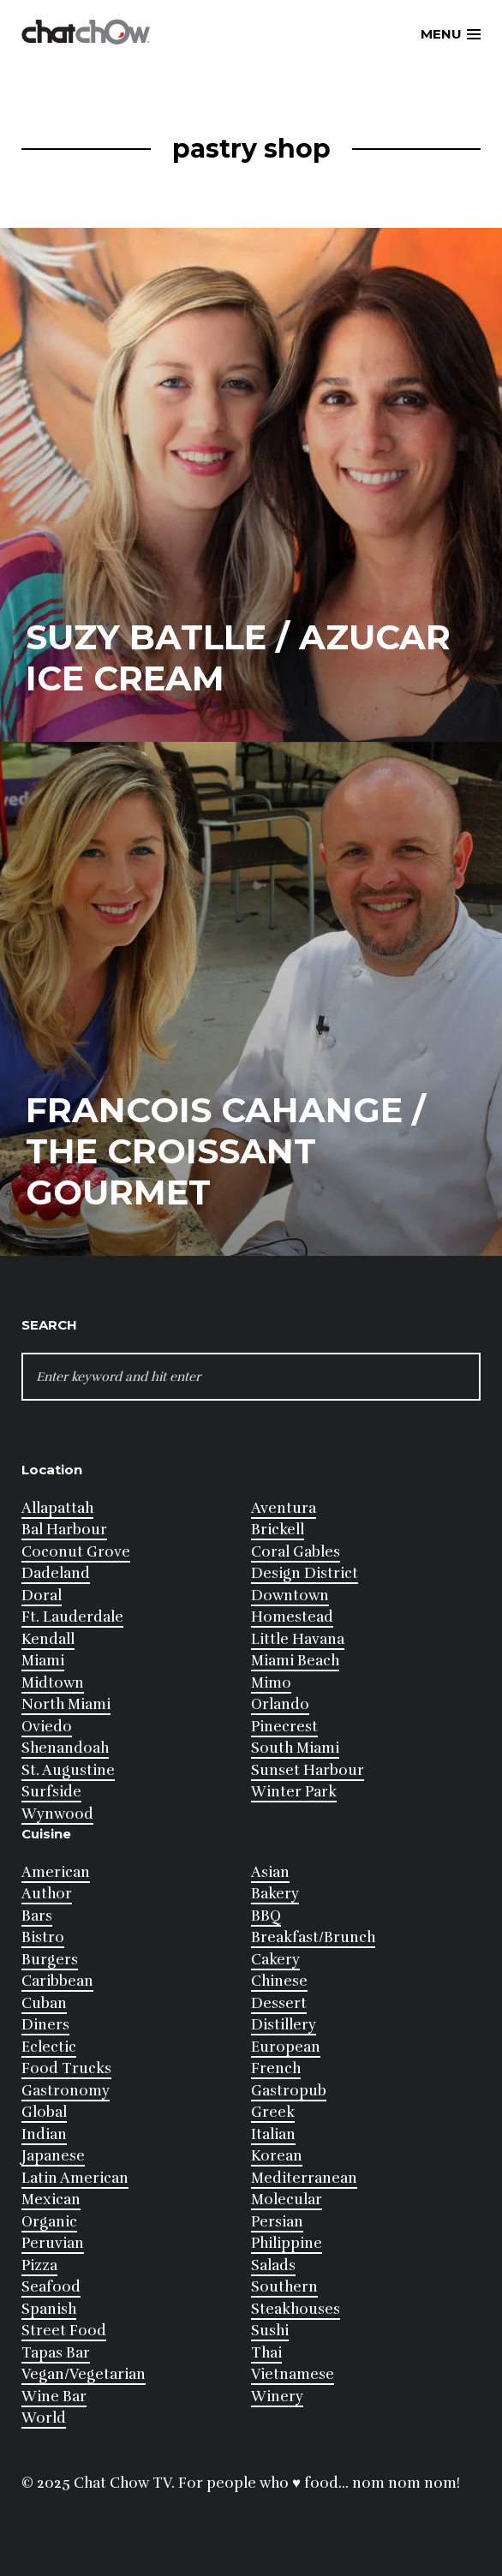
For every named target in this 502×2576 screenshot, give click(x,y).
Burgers (49, 1960)
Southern (284, 2287)
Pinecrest (284, 1727)
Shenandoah (65, 1748)
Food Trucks (66, 2068)
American (55, 1872)
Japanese (53, 2156)
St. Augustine (68, 1770)
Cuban (44, 2003)
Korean (276, 2156)
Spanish (48, 2309)
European (285, 2047)
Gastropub (288, 2091)
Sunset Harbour (307, 1770)
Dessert (279, 2003)
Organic (49, 2222)
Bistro (42, 1937)
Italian (273, 2134)
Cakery (275, 1960)
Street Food (63, 2331)
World (43, 2418)
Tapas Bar (55, 2353)
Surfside (51, 1792)
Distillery (283, 2025)
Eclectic (48, 2047)
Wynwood (57, 1814)
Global (44, 2112)
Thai (266, 2353)
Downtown (290, 1596)
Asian (270, 1872)
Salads (273, 2265)
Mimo (271, 1683)
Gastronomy (65, 2091)
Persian (277, 2222)
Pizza (39, 2265)
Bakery (275, 1894)
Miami (42, 1661)
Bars (36, 1916)
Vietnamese (292, 2374)
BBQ (266, 1916)
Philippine (286, 2243)
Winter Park (294, 1792)
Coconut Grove (75, 1552)
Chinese (279, 1981)
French (276, 2068)
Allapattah (57, 1508)
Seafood (51, 2287)
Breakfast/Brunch (313, 1937)
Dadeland (55, 1573)
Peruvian (52, 2243)
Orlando (280, 1704)
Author (46, 1894)
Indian (44, 2134)
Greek (273, 2112)
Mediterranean (304, 2178)
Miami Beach (295, 1661)
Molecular (286, 2199)
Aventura (283, 1508)
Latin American (74, 2178)
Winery (277, 2397)
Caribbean (57, 1981)
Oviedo (46, 1727)
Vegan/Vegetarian (83, 2374)
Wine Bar (54, 2397)
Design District (304, 1573)
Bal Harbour (64, 1530)
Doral (41, 1596)
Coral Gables (295, 1552)
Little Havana (297, 1639)
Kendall (48, 1639)
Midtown (52, 1683)
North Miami (66, 1704)
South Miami (295, 1748)
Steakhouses (295, 2309)
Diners (45, 2025)
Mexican (51, 2199)
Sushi (270, 2331)
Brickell (277, 1530)
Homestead (292, 1617)
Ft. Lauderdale (72, 1617)
